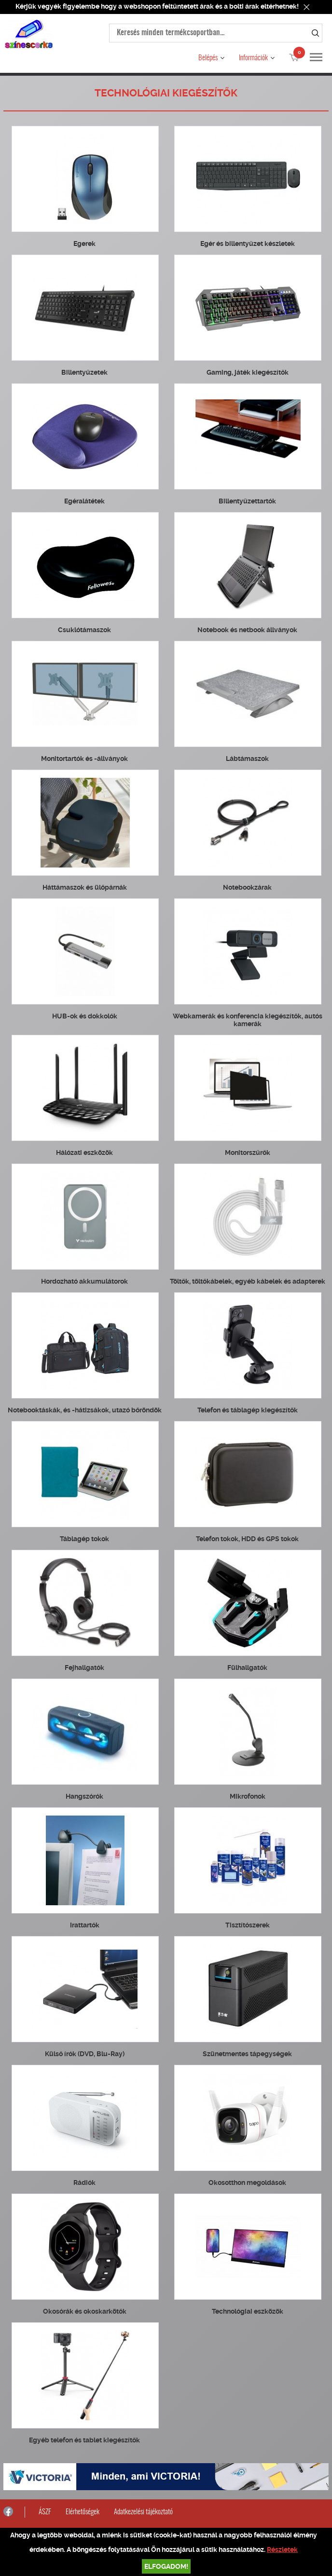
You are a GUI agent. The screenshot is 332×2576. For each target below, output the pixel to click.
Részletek (282, 2549)
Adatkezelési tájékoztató (143, 2512)
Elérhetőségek (82, 2512)
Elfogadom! (166, 2566)
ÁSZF (45, 2512)
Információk (253, 58)
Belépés (208, 58)
